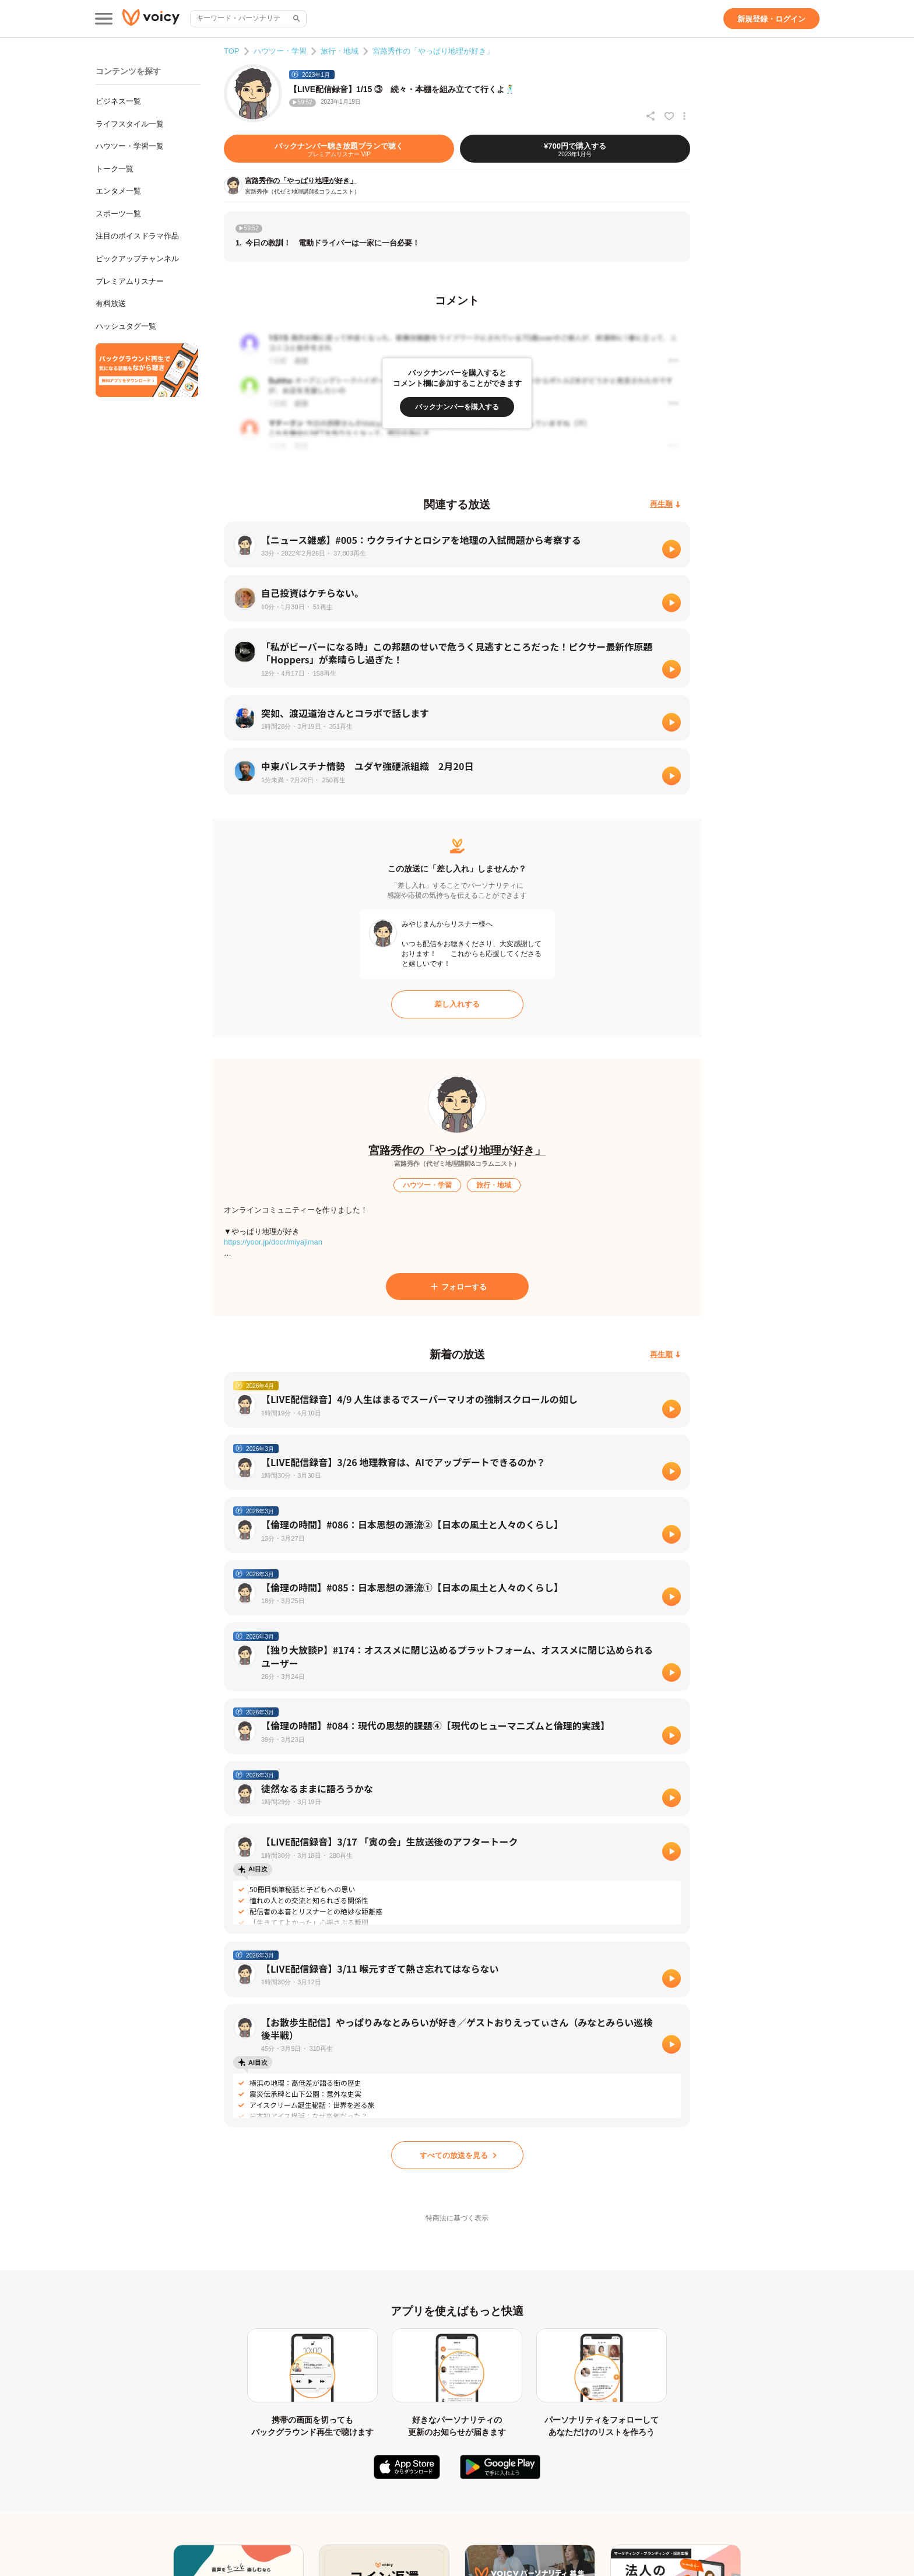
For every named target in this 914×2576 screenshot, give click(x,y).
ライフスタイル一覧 (130, 124)
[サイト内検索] (295, 18)
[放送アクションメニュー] (684, 116)
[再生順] (665, 504)
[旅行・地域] (494, 1185)
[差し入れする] (457, 1004)
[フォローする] (457, 1286)
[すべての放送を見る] (457, 2155)
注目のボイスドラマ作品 (137, 235)
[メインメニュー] (103, 18)
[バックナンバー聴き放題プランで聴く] (339, 149)
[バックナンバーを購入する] (457, 407)
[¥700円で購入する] (575, 149)
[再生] (671, 549)
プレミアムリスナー (130, 281)
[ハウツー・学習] (427, 1185)
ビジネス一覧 (118, 101)
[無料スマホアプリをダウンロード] (147, 370)
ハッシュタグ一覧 (126, 326)
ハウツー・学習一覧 (130, 146)
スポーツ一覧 (118, 213)
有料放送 (111, 303)
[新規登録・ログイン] (771, 18)
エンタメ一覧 (118, 191)
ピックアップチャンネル (137, 258)
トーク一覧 (114, 168)
